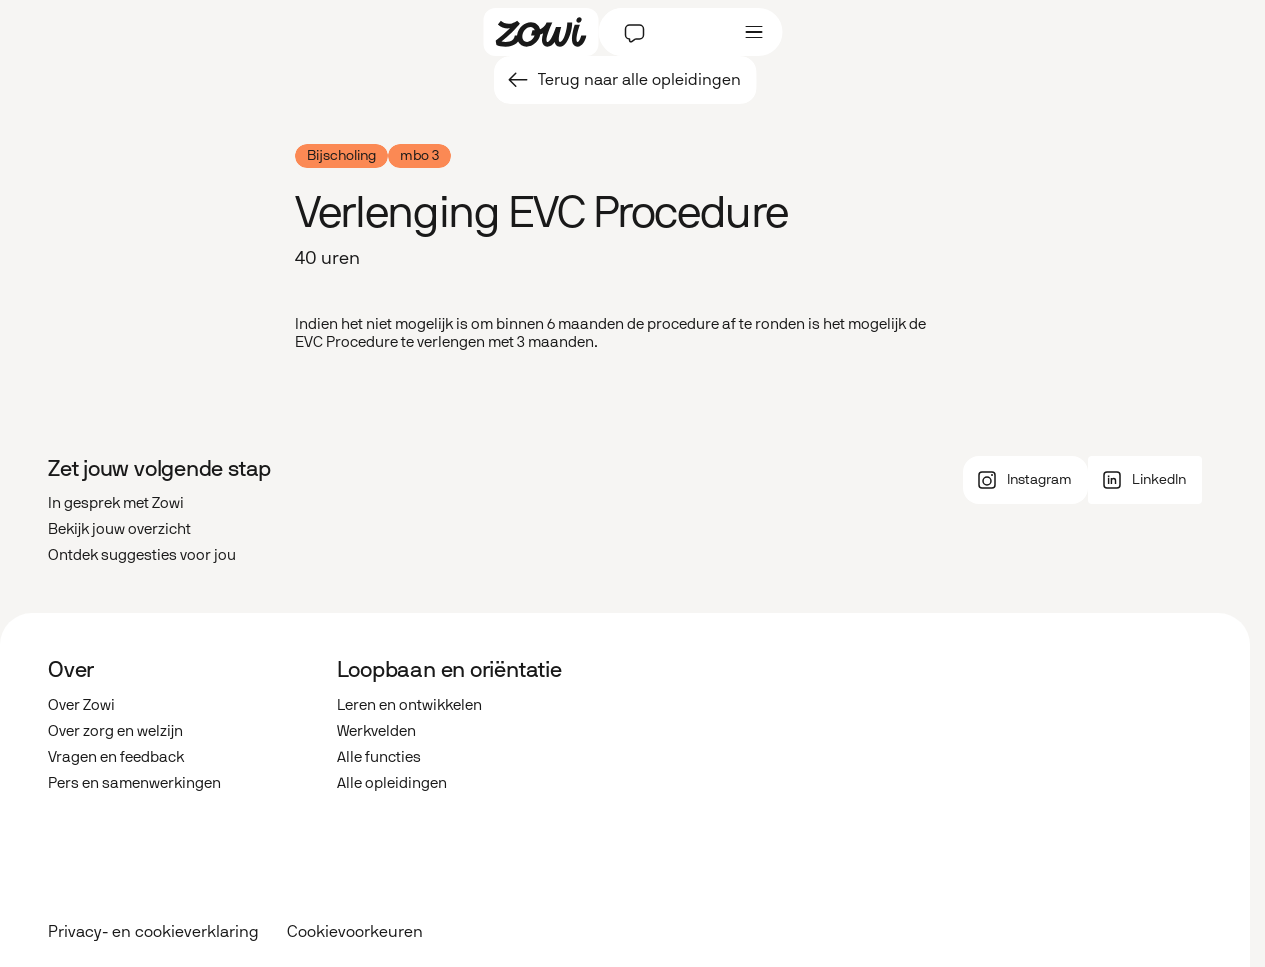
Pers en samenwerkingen (134, 783)
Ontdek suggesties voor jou (142, 555)
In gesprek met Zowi (116, 503)
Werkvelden (376, 731)
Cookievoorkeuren (355, 932)
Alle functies (379, 757)
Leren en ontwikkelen (409, 705)
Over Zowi (81, 705)
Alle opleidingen (392, 783)
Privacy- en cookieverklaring (153, 931)
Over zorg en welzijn (115, 731)
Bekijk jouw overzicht (119, 529)
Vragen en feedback (116, 757)
